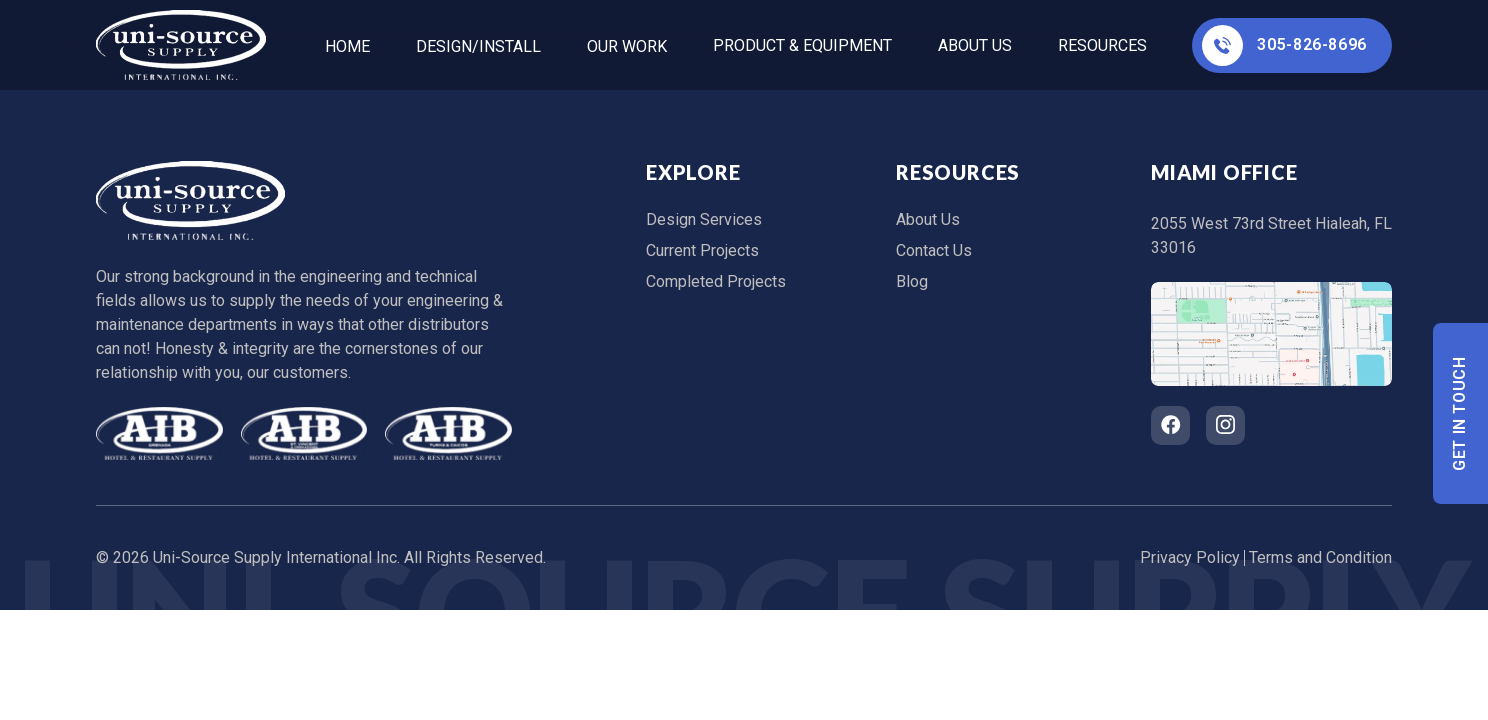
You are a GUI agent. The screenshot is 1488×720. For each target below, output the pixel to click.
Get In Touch (1460, 413)
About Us (975, 45)
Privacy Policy (1190, 557)
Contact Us (934, 250)
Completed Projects (716, 281)
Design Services (704, 219)
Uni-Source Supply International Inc (275, 557)
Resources (1102, 45)
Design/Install (478, 46)
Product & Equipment (802, 45)
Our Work (627, 46)
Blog (912, 281)
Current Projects (702, 250)
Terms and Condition (1320, 557)
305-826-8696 (1284, 45)
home (347, 46)
